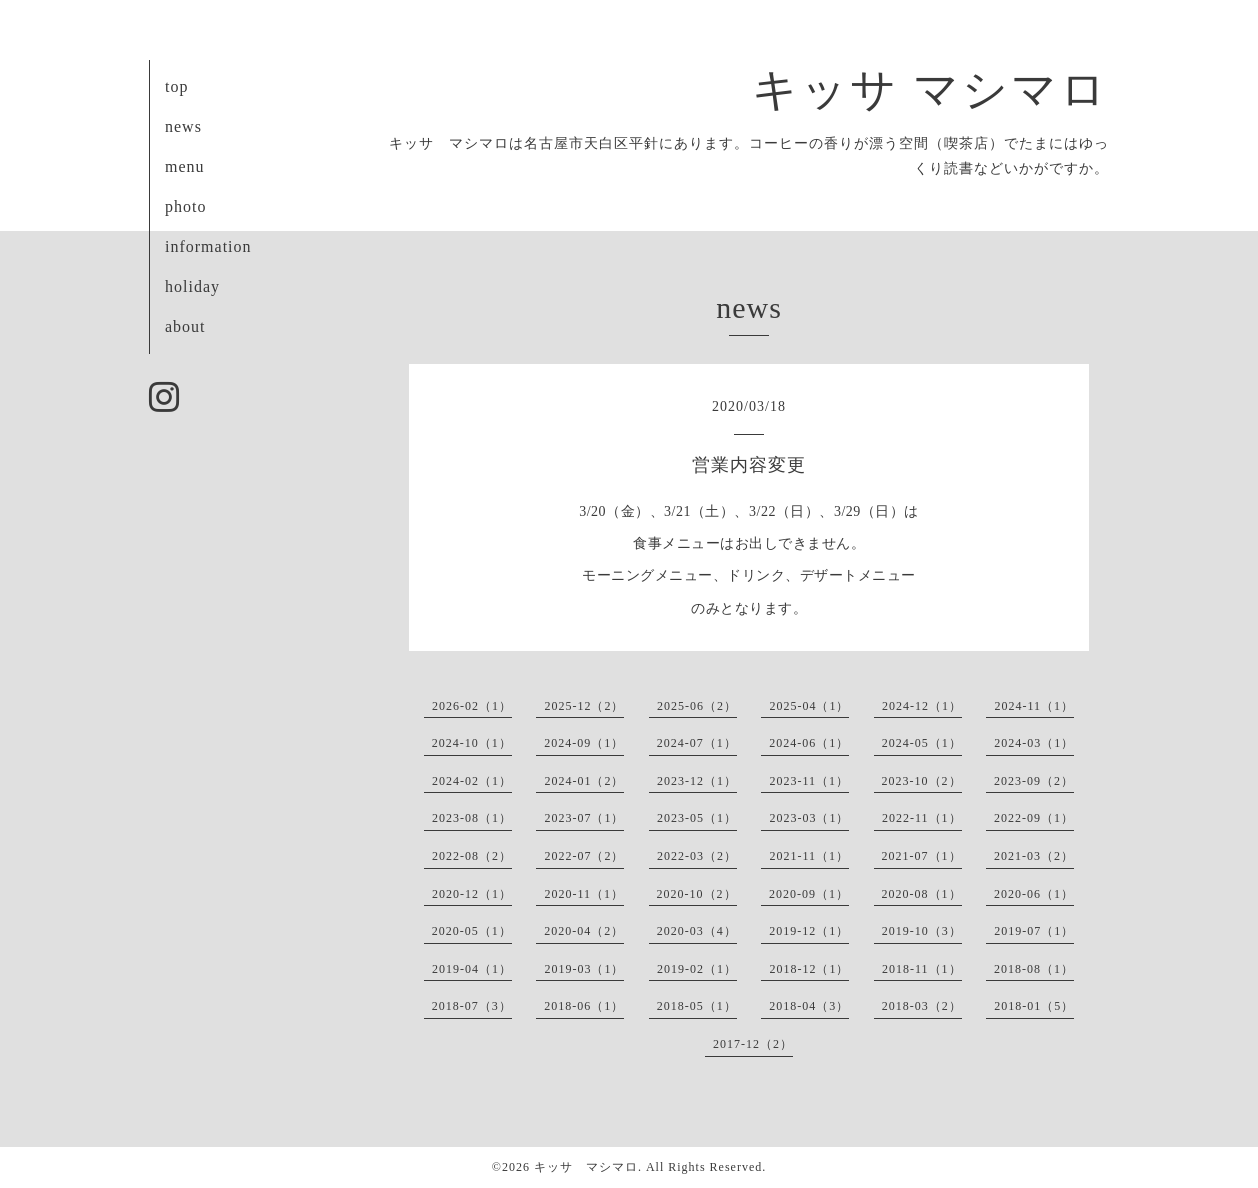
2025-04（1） (809, 706)
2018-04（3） (809, 1006)
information (208, 246)
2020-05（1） (472, 931)
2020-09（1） (809, 894)
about (185, 326)
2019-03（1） (584, 969)
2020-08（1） (922, 894)
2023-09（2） (1034, 781)
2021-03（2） (1034, 856)
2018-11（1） (922, 969)
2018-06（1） (584, 1006)
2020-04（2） (584, 931)
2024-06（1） (809, 743)
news (183, 126)
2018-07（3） (472, 1006)
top (176, 86)
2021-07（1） (922, 856)
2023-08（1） (472, 818)
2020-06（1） (1034, 894)
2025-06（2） (697, 706)
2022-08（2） (472, 856)
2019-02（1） (697, 969)
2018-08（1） (1034, 969)
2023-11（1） (809, 781)
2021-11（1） (809, 856)
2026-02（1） (472, 706)
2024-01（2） (584, 781)
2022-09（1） (1034, 818)
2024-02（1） (472, 781)
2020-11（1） (584, 894)
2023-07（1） (584, 818)
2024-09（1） (584, 743)
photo (185, 206)
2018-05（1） (697, 1006)
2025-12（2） (584, 706)
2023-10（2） (922, 781)
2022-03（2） (697, 856)
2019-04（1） (472, 969)
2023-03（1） (809, 818)
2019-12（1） (809, 931)
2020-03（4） (697, 931)
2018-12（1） (809, 969)
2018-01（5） (1034, 1006)
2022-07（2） (584, 856)
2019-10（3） (922, 931)
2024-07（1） (697, 743)
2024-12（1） (922, 706)
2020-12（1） (472, 894)
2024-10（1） (472, 743)
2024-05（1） (922, 743)
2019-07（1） (1034, 931)
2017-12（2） (753, 1044)
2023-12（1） (697, 781)
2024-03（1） (1034, 743)
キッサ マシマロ (930, 90)
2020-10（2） (697, 894)
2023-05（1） (697, 818)
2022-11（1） (922, 818)
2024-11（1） (1034, 706)
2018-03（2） (922, 1006)
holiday (192, 286)
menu (185, 166)
